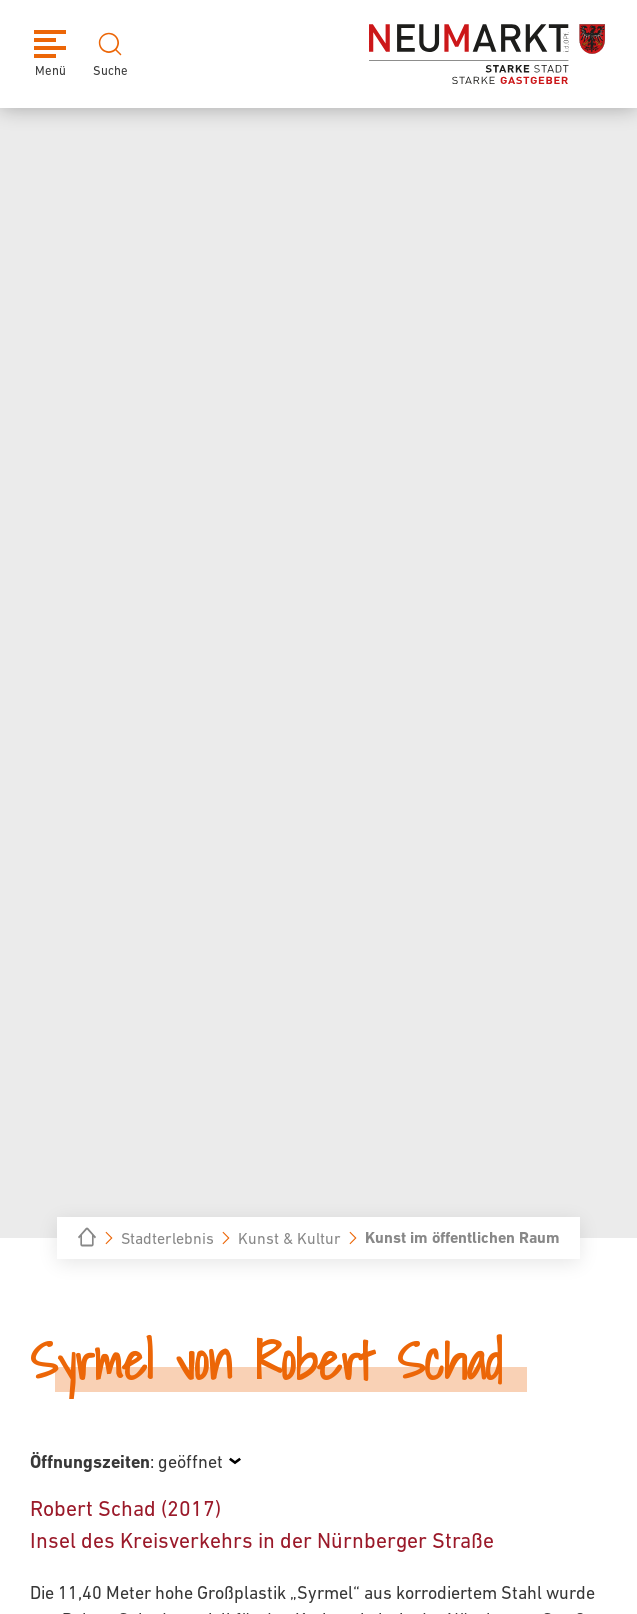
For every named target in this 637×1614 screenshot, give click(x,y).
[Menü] (50, 54)
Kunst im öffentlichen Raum (462, 1237)
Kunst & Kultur (289, 1238)
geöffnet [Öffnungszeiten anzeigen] (190, 1461)
